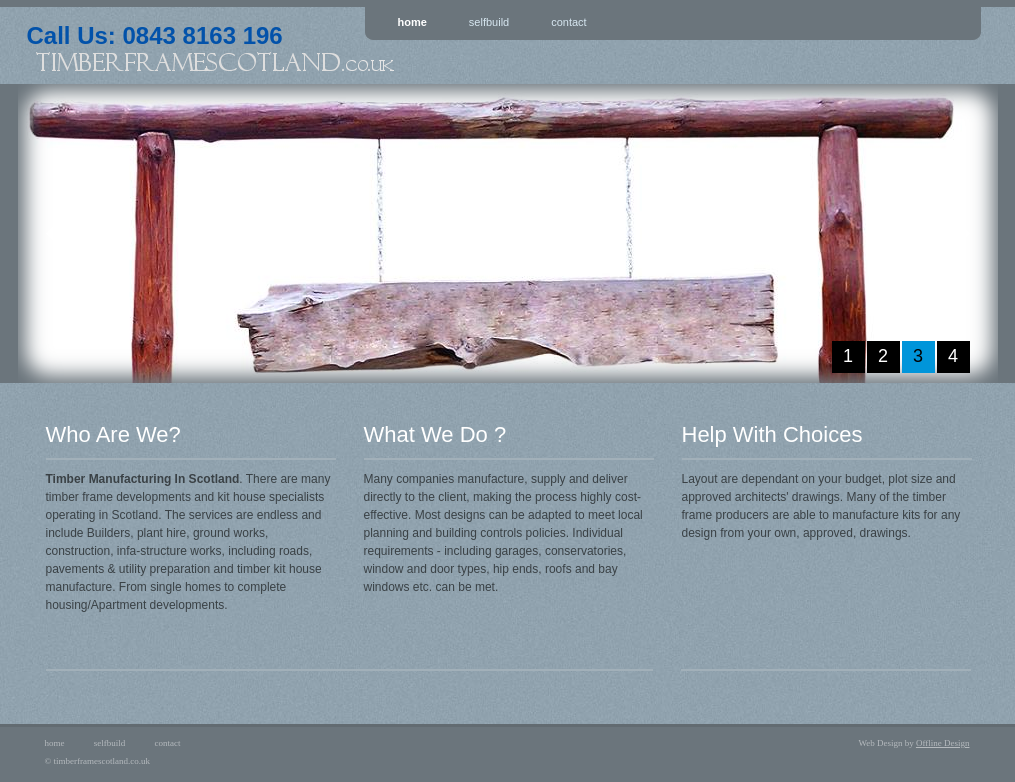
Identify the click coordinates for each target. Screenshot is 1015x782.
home (55, 743)
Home (412, 22)
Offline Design (943, 743)
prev (55, 233)
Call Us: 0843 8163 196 (327, 46)
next (961, 233)
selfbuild (110, 743)
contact (168, 743)
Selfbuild (489, 22)
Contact (568, 22)
